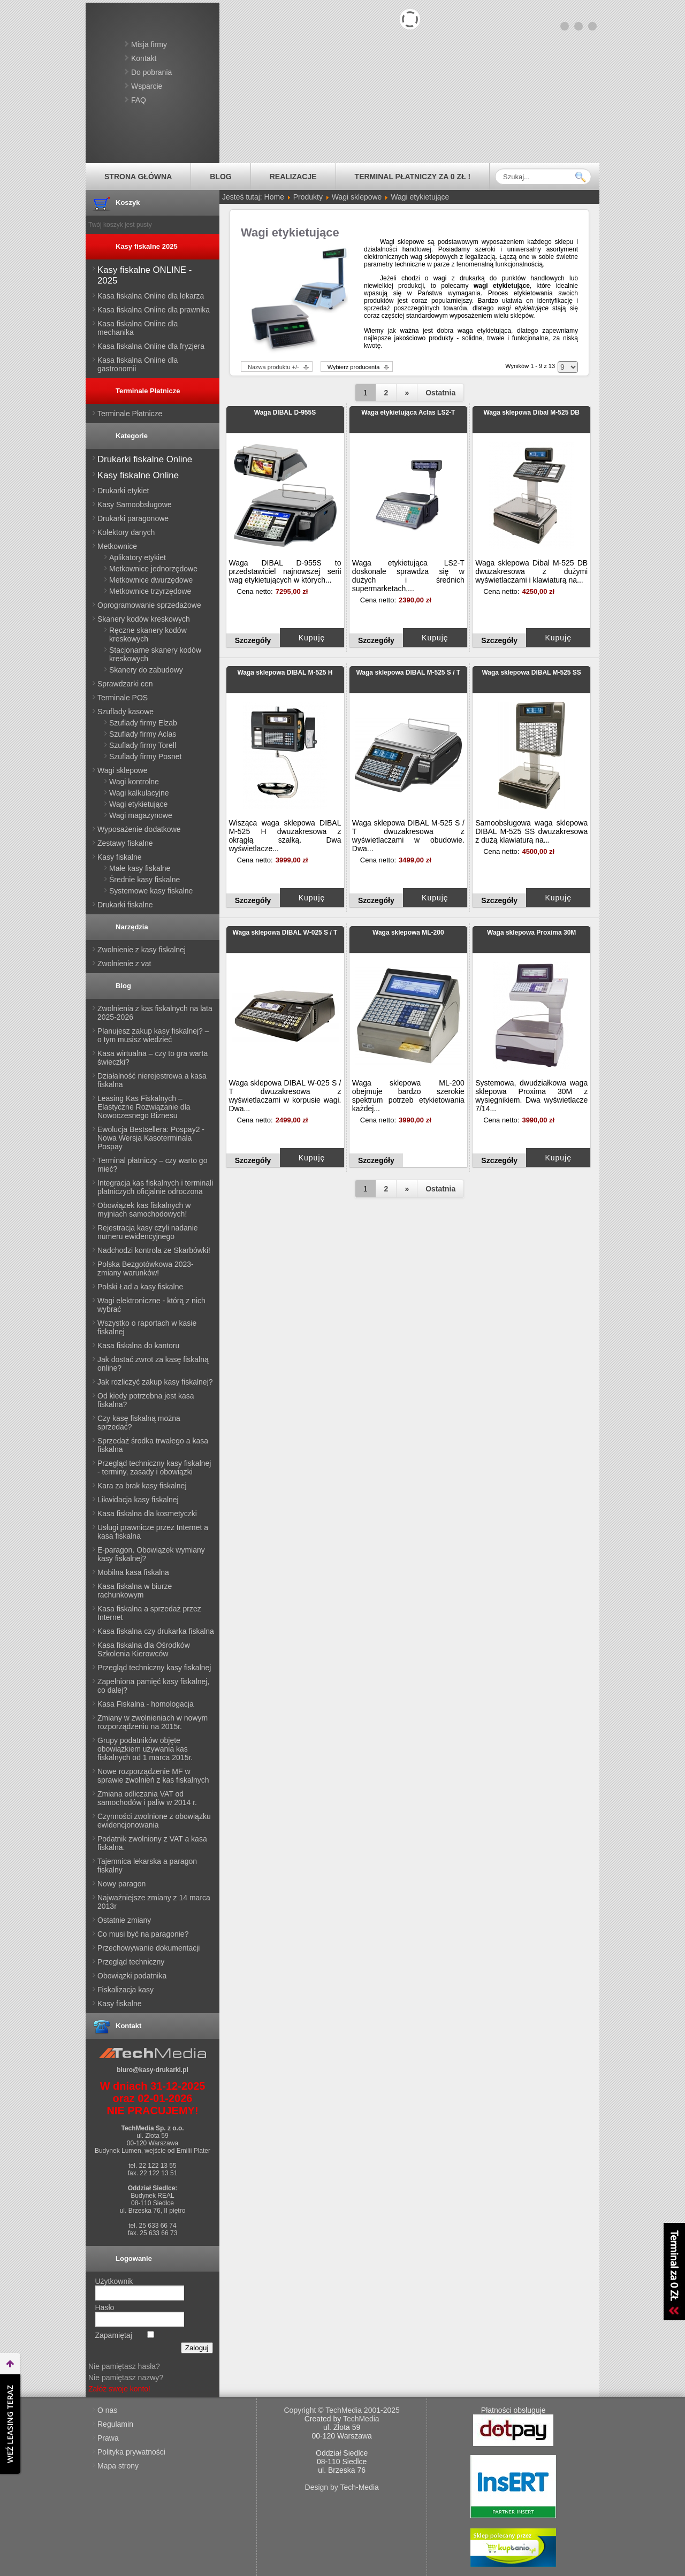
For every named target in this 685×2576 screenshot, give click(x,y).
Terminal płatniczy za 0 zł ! (412, 176)
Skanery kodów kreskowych (143, 619)
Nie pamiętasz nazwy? (125, 2377)
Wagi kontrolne (134, 781)
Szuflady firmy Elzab (143, 722)
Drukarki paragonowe (133, 518)
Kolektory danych (126, 532)
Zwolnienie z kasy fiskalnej (141, 949)
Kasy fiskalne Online (138, 475)
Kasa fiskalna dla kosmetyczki (147, 1513)
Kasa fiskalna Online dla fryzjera (150, 346)
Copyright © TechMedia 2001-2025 (342, 2410)
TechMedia (361, 2418)
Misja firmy (149, 44)
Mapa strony (118, 2466)
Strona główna (138, 176)
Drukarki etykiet (123, 490)
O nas (107, 2410)
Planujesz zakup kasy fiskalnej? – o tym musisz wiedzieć (153, 1035)
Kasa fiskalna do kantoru (138, 1345)
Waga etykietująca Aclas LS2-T (408, 412)
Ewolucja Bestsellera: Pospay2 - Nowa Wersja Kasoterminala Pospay (150, 1138)
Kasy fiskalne (119, 857)
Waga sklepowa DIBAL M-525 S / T (408, 672)
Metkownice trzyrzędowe (150, 591)
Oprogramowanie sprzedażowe (149, 605)
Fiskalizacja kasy (125, 1989)
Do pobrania (151, 72)
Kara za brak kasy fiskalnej (142, 1485)
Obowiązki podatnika (131, 1975)
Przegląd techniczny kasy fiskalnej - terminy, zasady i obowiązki (154, 1467)
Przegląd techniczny (130, 1962)
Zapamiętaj (113, 2335)
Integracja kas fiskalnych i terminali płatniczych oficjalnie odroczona (155, 1187)
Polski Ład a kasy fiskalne (140, 1286)
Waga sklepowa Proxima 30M (531, 932)
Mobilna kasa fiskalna (133, 1572)
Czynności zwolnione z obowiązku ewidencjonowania (154, 1820)
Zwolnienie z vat (124, 963)
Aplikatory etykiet (137, 557)
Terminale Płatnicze (129, 413)
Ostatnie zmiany (124, 1920)
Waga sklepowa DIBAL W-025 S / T (285, 932)
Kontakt (143, 58)
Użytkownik (114, 2281)
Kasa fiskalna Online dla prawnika (153, 309)
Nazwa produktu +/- (273, 367)
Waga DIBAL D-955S (285, 412)
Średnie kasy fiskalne (144, 879)
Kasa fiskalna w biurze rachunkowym (134, 1590)
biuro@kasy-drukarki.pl (152, 2070)
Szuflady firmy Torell (142, 745)
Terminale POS (122, 697)
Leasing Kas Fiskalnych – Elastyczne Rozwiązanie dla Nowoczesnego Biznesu (144, 1107)
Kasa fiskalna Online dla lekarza (150, 296)
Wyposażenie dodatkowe (139, 829)
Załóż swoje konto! (119, 2388)
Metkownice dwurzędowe (151, 580)
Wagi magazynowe (140, 815)
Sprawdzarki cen (125, 683)
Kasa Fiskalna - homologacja (145, 1704)
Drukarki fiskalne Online (144, 459)
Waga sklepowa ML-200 (408, 932)
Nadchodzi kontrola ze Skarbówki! (153, 1250)
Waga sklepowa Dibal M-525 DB (531, 412)
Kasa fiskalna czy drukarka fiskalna (155, 1631)
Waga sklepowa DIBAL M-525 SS (531, 672)
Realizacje (293, 176)
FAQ (138, 100)
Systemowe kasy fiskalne (151, 890)
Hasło (105, 2307)
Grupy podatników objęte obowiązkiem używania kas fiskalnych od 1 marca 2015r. (145, 1749)
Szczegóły (253, 640)
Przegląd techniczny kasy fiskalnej (154, 1667)
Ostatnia (440, 392)
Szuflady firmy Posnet (145, 756)
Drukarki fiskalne (125, 904)
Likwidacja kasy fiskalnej (138, 1499)
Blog (220, 176)
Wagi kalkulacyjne (139, 793)
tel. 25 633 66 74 (152, 2225)
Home (274, 197)
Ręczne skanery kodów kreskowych (148, 634)
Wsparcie (146, 86)
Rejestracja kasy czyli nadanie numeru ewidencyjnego (147, 1232)
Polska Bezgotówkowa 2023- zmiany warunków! (145, 1268)
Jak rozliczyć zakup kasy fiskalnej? (155, 1382)
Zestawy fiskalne (125, 843)
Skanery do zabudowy (146, 670)
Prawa (108, 2438)
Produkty (308, 197)
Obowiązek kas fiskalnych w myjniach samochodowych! (144, 1209)
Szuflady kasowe (125, 711)
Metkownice (117, 546)
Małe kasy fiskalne (139, 868)
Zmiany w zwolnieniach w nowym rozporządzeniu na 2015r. (152, 1722)
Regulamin (115, 2424)
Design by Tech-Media (342, 2487)
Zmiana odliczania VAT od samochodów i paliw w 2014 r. (147, 1798)
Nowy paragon (121, 1883)
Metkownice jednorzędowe (153, 568)
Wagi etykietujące (138, 804)
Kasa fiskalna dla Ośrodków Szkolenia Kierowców (143, 1649)
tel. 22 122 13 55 (152, 2165)
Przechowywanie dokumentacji (148, 1948)
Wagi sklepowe (122, 770)
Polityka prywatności (131, 2452)
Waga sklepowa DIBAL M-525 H (284, 672)
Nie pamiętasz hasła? (124, 2366)
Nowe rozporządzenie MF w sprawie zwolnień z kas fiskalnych (153, 1775)
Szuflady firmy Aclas (142, 734)
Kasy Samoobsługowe (134, 504)
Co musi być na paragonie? (142, 1934)
